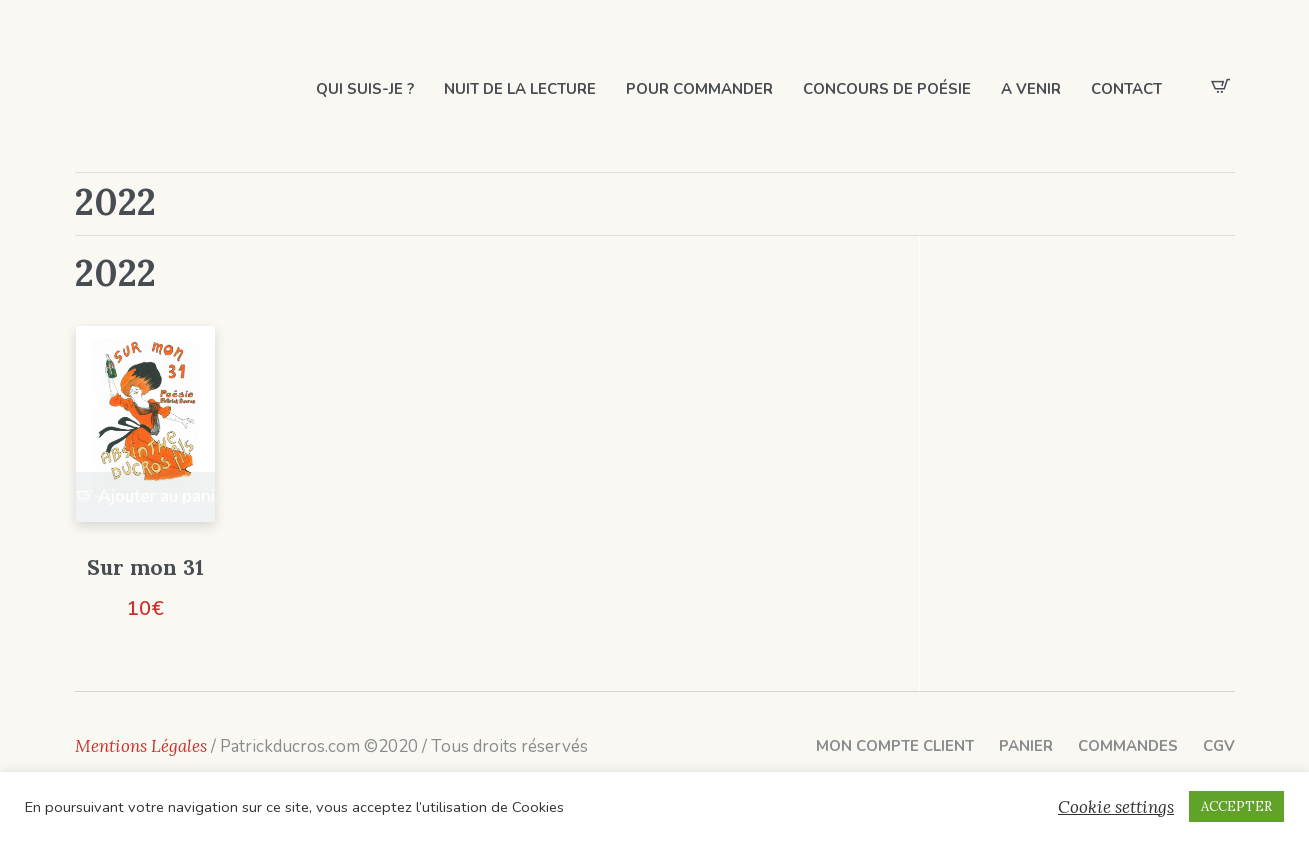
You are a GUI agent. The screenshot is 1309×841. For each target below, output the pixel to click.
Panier (1026, 746)
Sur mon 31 (145, 567)
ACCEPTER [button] (1236, 806)
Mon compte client (895, 746)
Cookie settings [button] (1116, 807)
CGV (1219, 746)
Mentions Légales (141, 746)
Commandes (1128, 746)
